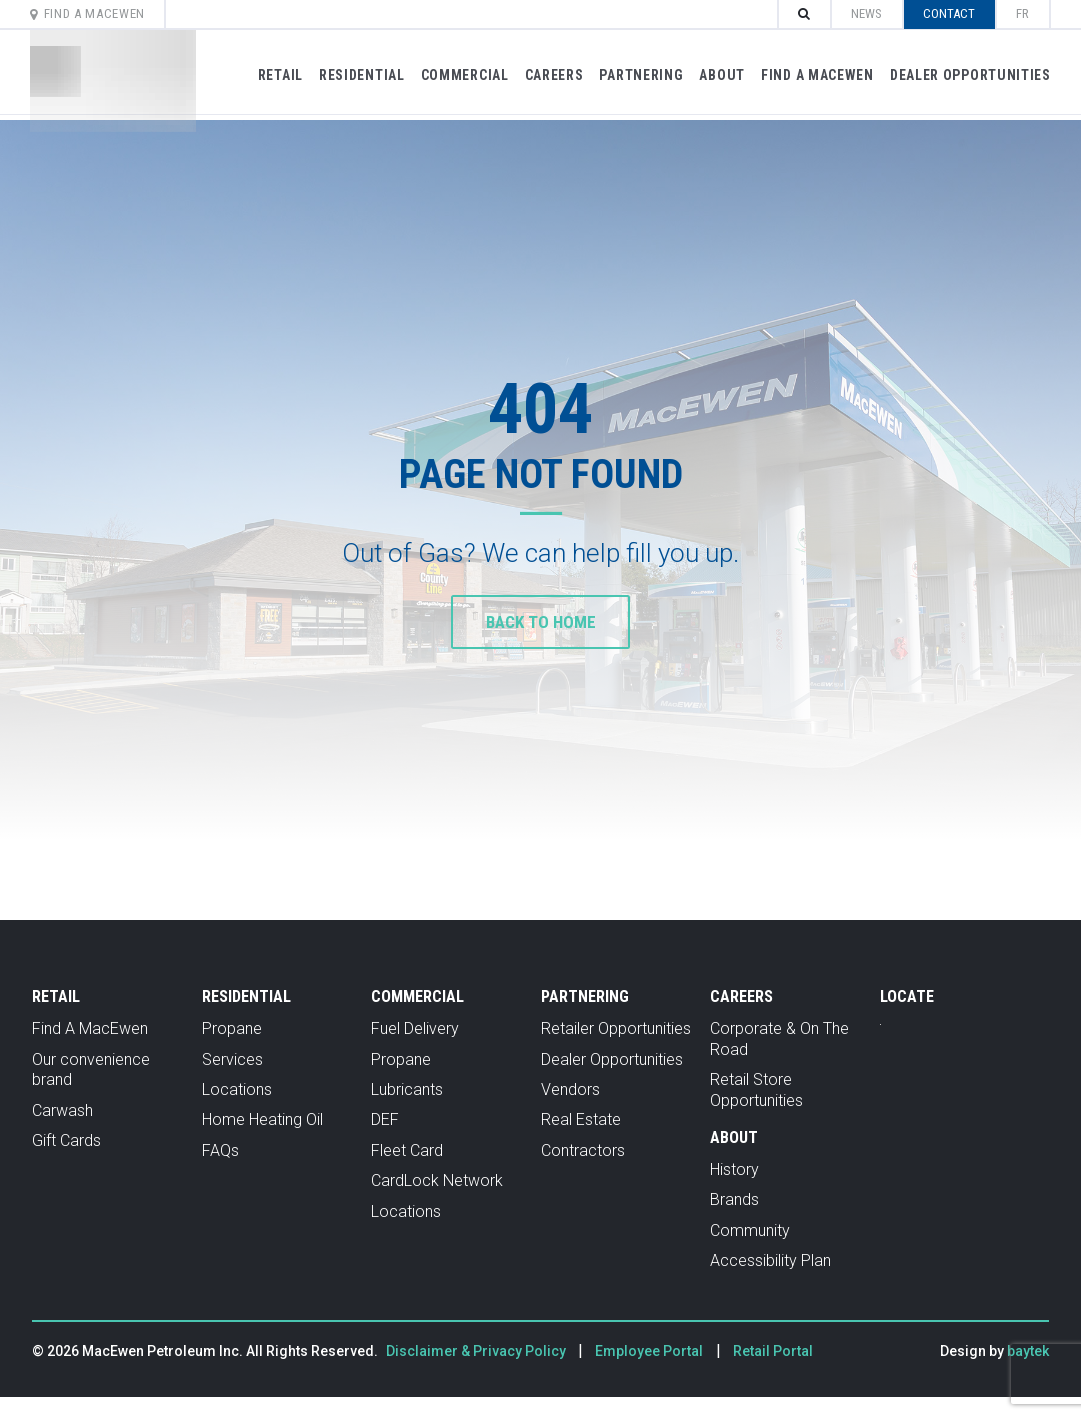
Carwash (62, 1110)
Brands (734, 1199)
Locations (237, 1089)
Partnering (637, 75)
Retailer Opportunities (616, 1028)
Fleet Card (407, 1150)
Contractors (583, 1150)
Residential (357, 75)
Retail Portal (773, 1351)
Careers (549, 75)
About (718, 75)
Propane (232, 1028)
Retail (275, 75)
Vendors (570, 1089)
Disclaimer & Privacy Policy (477, 1351)
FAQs (220, 1150)
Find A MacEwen (92, 13)
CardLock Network (437, 1180)
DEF (385, 1119)
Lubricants (407, 1089)
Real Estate (581, 1119)
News (862, 13)
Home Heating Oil (262, 1119)
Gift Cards (66, 1140)
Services (232, 1059)
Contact (945, 13)
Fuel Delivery (415, 1028)
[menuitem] (1018, 14)
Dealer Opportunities (965, 75)
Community (750, 1230)
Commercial (460, 75)
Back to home (540, 621)
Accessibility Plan (770, 1260)
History (734, 1169)
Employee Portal (649, 1351)
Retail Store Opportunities (756, 1090)
